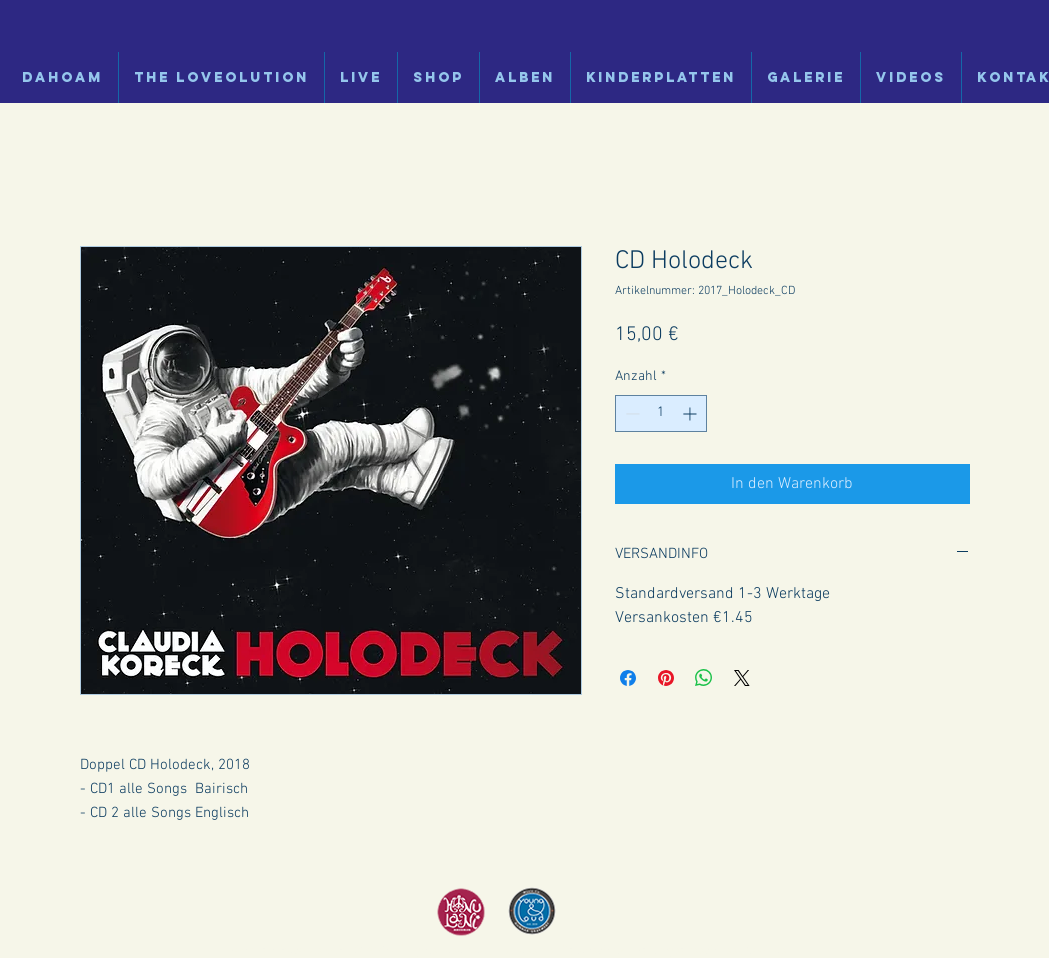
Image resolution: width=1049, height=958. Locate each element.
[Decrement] (630, 413)
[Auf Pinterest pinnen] (666, 678)
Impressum (524, 951)
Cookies (766, 951)
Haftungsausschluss (685, 951)
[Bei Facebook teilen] (628, 678)
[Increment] (691, 413)
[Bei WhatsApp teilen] (704, 678)
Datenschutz (593, 951)
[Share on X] (742, 678)
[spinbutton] (661, 413)
